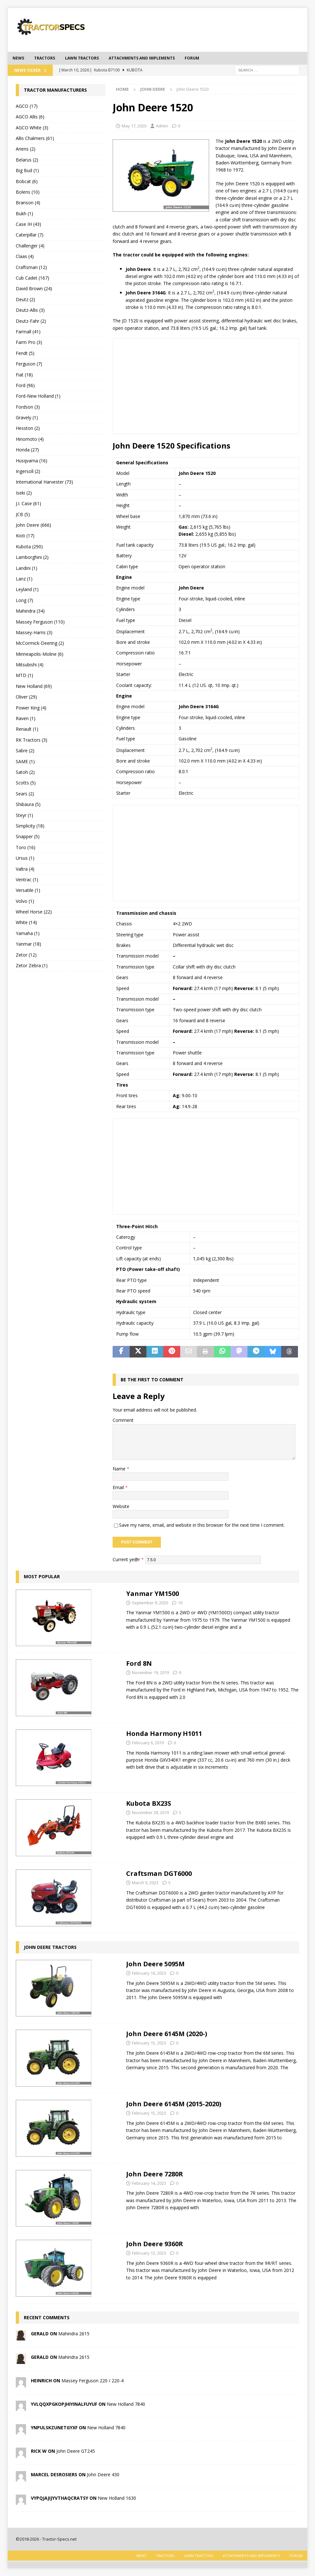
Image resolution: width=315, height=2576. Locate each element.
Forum (192, 58)
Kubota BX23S (148, 1803)
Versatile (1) (28, 890)
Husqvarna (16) (31, 461)
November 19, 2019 (150, 1672)
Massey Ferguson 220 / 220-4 (92, 2380)
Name (120, 1469)
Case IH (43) (28, 224)
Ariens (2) (25, 149)
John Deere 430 (103, 2474)
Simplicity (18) (30, 826)
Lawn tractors (82, 58)
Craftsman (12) (31, 267)
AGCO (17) (27, 106)
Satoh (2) (25, 772)
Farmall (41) (28, 332)
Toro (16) (25, 847)
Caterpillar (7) (29, 235)
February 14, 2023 (149, 2183)
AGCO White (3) (32, 128)
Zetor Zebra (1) (32, 965)
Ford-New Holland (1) (38, 396)
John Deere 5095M (155, 1964)
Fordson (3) (28, 407)
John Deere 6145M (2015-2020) (173, 2103)
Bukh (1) (24, 213)
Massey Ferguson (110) (40, 622)
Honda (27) (27, 450)
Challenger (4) (30, 246)
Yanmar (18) (28, 944)
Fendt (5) (25, 353)
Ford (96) (25, 385)
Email (119, 1487)
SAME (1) (25, 761)
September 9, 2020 (150, 1603)
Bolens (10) (28, 192)
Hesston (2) (28, 428)
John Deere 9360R (154, 2243)
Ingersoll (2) (28, 471)
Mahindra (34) (30, 611)
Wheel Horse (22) (34, 912)
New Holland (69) (34, 686)
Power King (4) (31, 708)
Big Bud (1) (27, 170)
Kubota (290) (29, 546)
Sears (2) (25, 794)
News (18, 58)
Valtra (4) (25, 869)
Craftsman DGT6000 (159, 1873)
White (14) (26, 922)
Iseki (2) (24, 493)
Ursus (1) (25, 858)
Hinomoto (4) (30, 439)
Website (121, 1506)
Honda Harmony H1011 (164, 1733)
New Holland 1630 (117, 2498)
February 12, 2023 (149, 2253)
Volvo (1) (25, 901)
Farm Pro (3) (29, 342)
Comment (123, 1420)
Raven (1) (25, 718)
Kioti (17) (25, 536)
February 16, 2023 (149, 1973)
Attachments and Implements (142, 58)
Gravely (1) (27, 417)
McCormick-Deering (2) (40, 643)
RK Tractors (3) (31, 740)
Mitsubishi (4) (29, 665)
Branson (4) (28, 202)
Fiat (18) (24, 375)
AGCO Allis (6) (30, 117)
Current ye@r (128, 1559)
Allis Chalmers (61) (35, 138)
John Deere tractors (50, 1947)
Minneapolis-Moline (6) (39, 654)
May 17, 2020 (134, 126)
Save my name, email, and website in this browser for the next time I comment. (202, 1525)
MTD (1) (24, 675)
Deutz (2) (25, 299)
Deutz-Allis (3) (30, 310)
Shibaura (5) (28, 804)
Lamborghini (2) (32, 557)
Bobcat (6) (27, 181)
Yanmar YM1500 (152, 1593)
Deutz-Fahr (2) (31, 321)
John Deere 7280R (154, 2174)
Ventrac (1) (27, 879)
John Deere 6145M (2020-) (166, 2033)
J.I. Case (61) (28, 503)
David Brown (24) (34, 288)
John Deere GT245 (75, 2451)
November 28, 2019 (150, 1812)
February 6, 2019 (148, 1743)
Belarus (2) (27, 160)
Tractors (44, 58)
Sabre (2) (25, 750)
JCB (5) (23, 514)
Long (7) (24, 600)
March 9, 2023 (145, 1883)
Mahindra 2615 (73, 2333)
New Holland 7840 (126, 2404)
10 (180, 1603)
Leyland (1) (27, 589)
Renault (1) (27, 729)
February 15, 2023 (149, 2043)
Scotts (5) (26, 783)
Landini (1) (26, 568)
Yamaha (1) (28, 933)
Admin (162, 126)
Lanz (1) (24, 579)
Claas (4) (25, 256)
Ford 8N (139, 1663)
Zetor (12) (26, 955)
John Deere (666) (33, 525)
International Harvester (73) (44, 482)
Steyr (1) (24, 815)
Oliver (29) (26, 697)
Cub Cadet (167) (32, 278)
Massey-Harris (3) (34, 632)
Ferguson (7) (29, 364)
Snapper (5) (28, 836)
